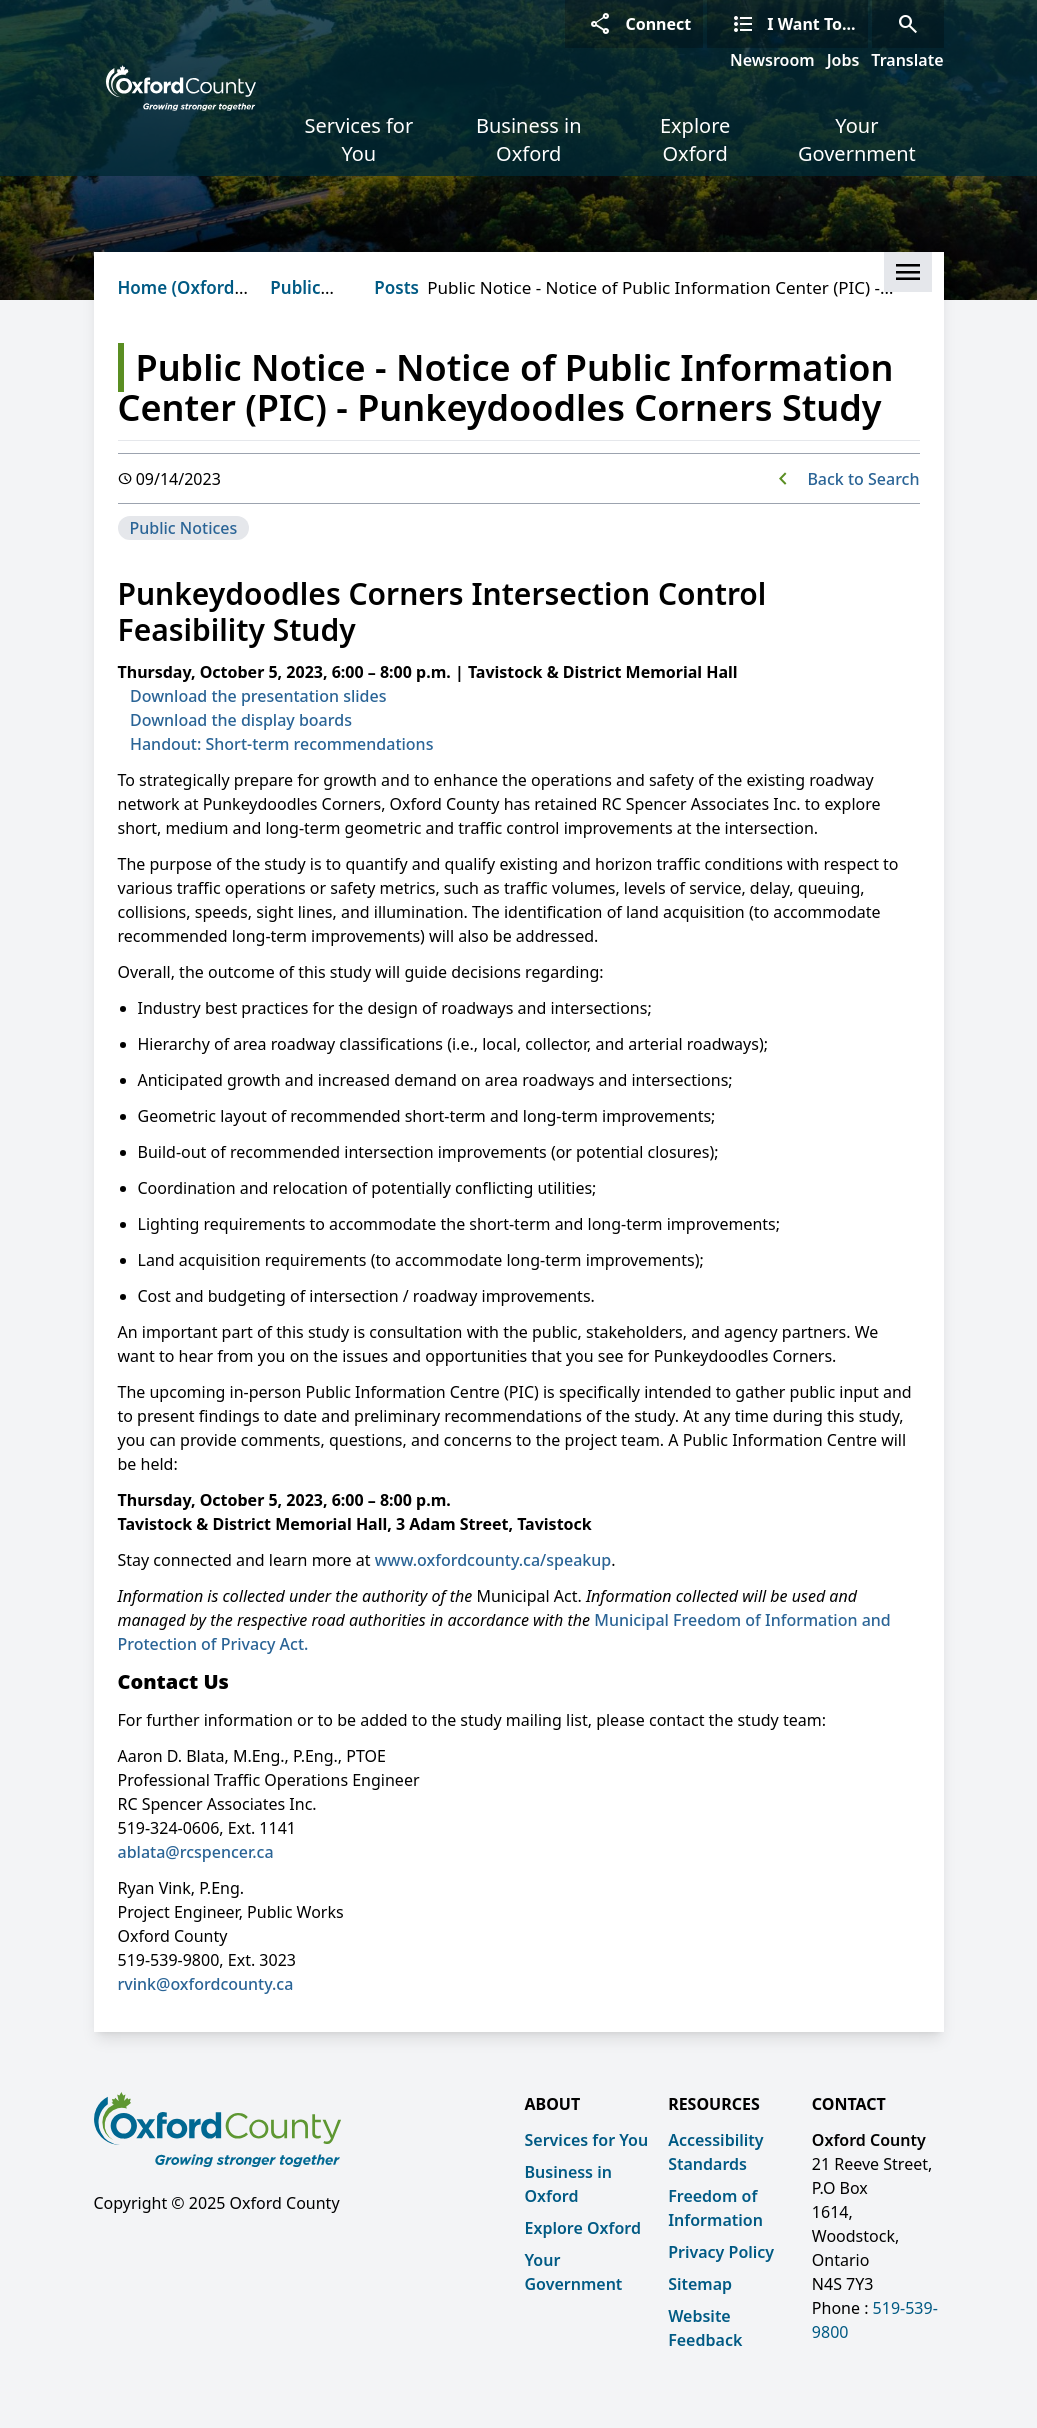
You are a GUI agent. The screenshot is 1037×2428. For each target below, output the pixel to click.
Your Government (857, 139)
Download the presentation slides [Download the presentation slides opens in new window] (258, 696)
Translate (907, 60)
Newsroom (772, 60)
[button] (908, 272)
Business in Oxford (529, 139)
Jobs (843, 60)
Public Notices (301, 299)
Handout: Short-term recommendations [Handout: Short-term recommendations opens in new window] (281, 744)
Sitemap (700, 2284)
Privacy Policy (721, 2252)
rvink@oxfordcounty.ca (206, 1984)
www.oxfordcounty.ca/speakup (493, 1560)
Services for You (358, 139)
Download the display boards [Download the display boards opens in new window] (241, 720)
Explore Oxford (695, 139)
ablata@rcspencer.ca (196, 1852)
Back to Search (863, 479)
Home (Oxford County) (176, 299)
